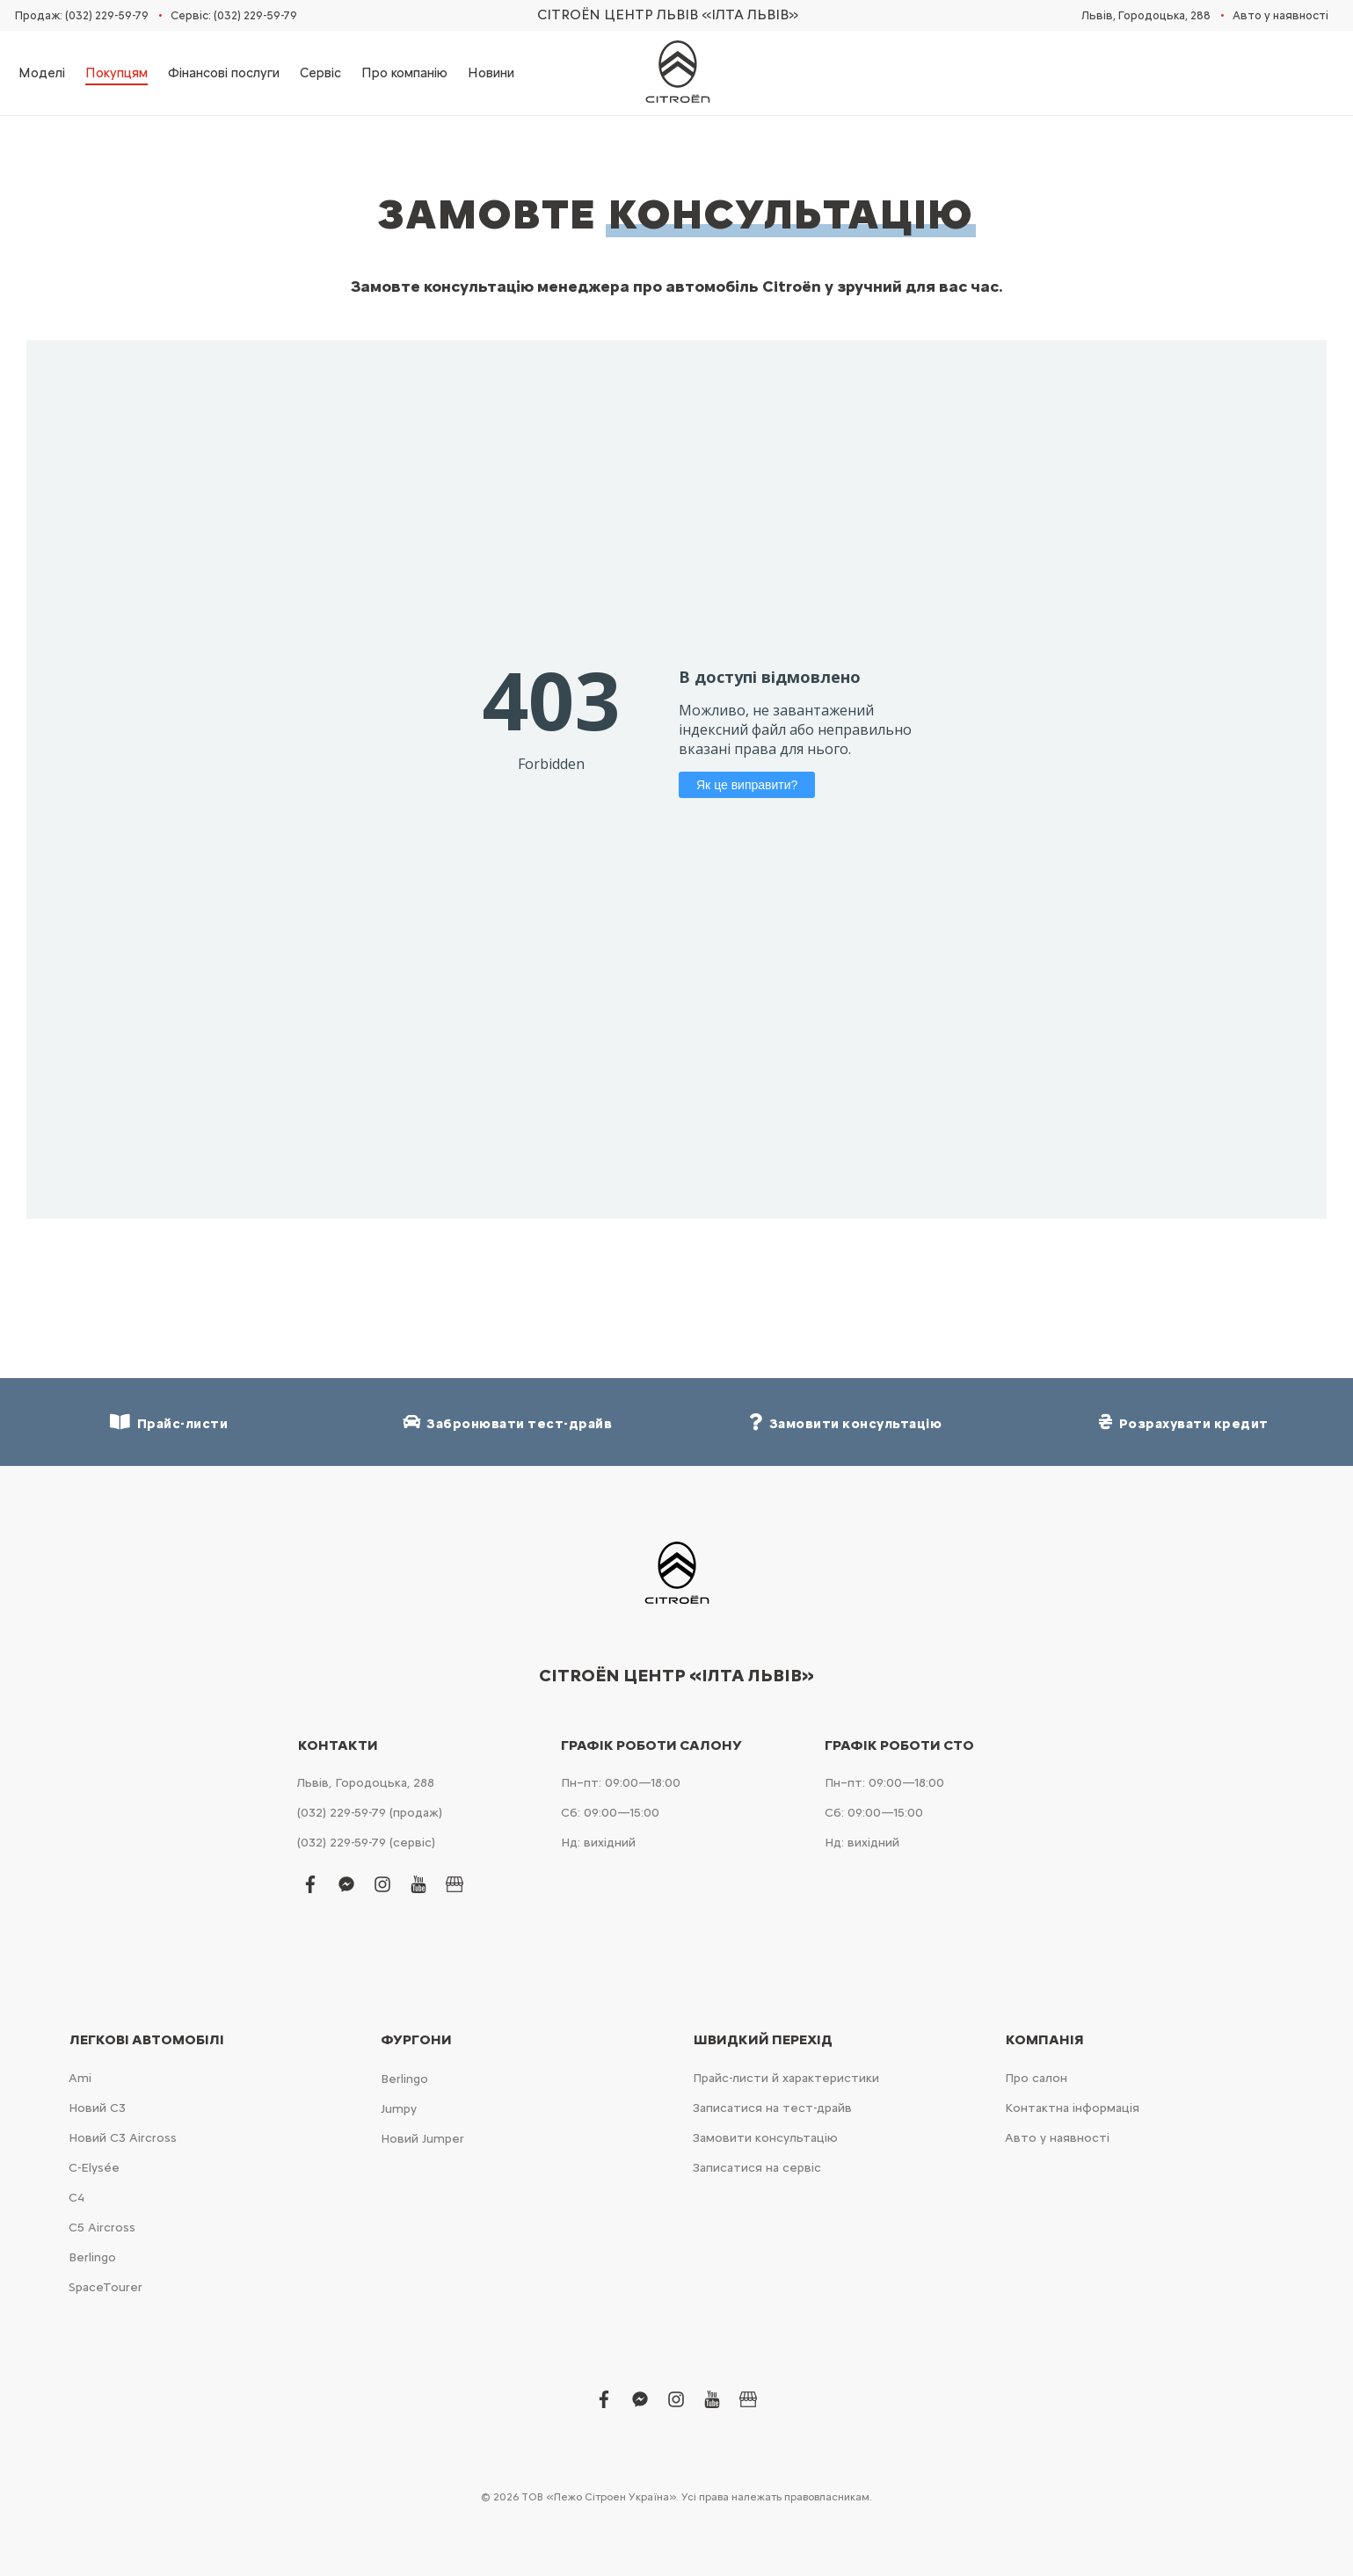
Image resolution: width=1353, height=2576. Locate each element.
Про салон (1036, 2078)
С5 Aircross (102, 2227)
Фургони (416, 2040)
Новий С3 (97, 2108)
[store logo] (677, 73)
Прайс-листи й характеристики (786, 2078)
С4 (76, 2197)
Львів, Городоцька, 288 (1146, 15)
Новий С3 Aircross (123, 2137)
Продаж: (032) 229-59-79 (82, 15)
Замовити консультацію (765, 2137)
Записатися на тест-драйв (772, 2108)
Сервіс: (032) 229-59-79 (234, 15)
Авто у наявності (1280, 15)
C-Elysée (94, 2167)
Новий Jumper (422, 2138)
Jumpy (399, 2108)
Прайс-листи (169, 1422)
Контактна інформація (1072, 2108)
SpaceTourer (105, 2287)
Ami (80, 2078)
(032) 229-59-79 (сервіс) (366, 1842)
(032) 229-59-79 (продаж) (369, 1812)
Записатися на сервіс (757, 2167)
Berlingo (92, 2257)
